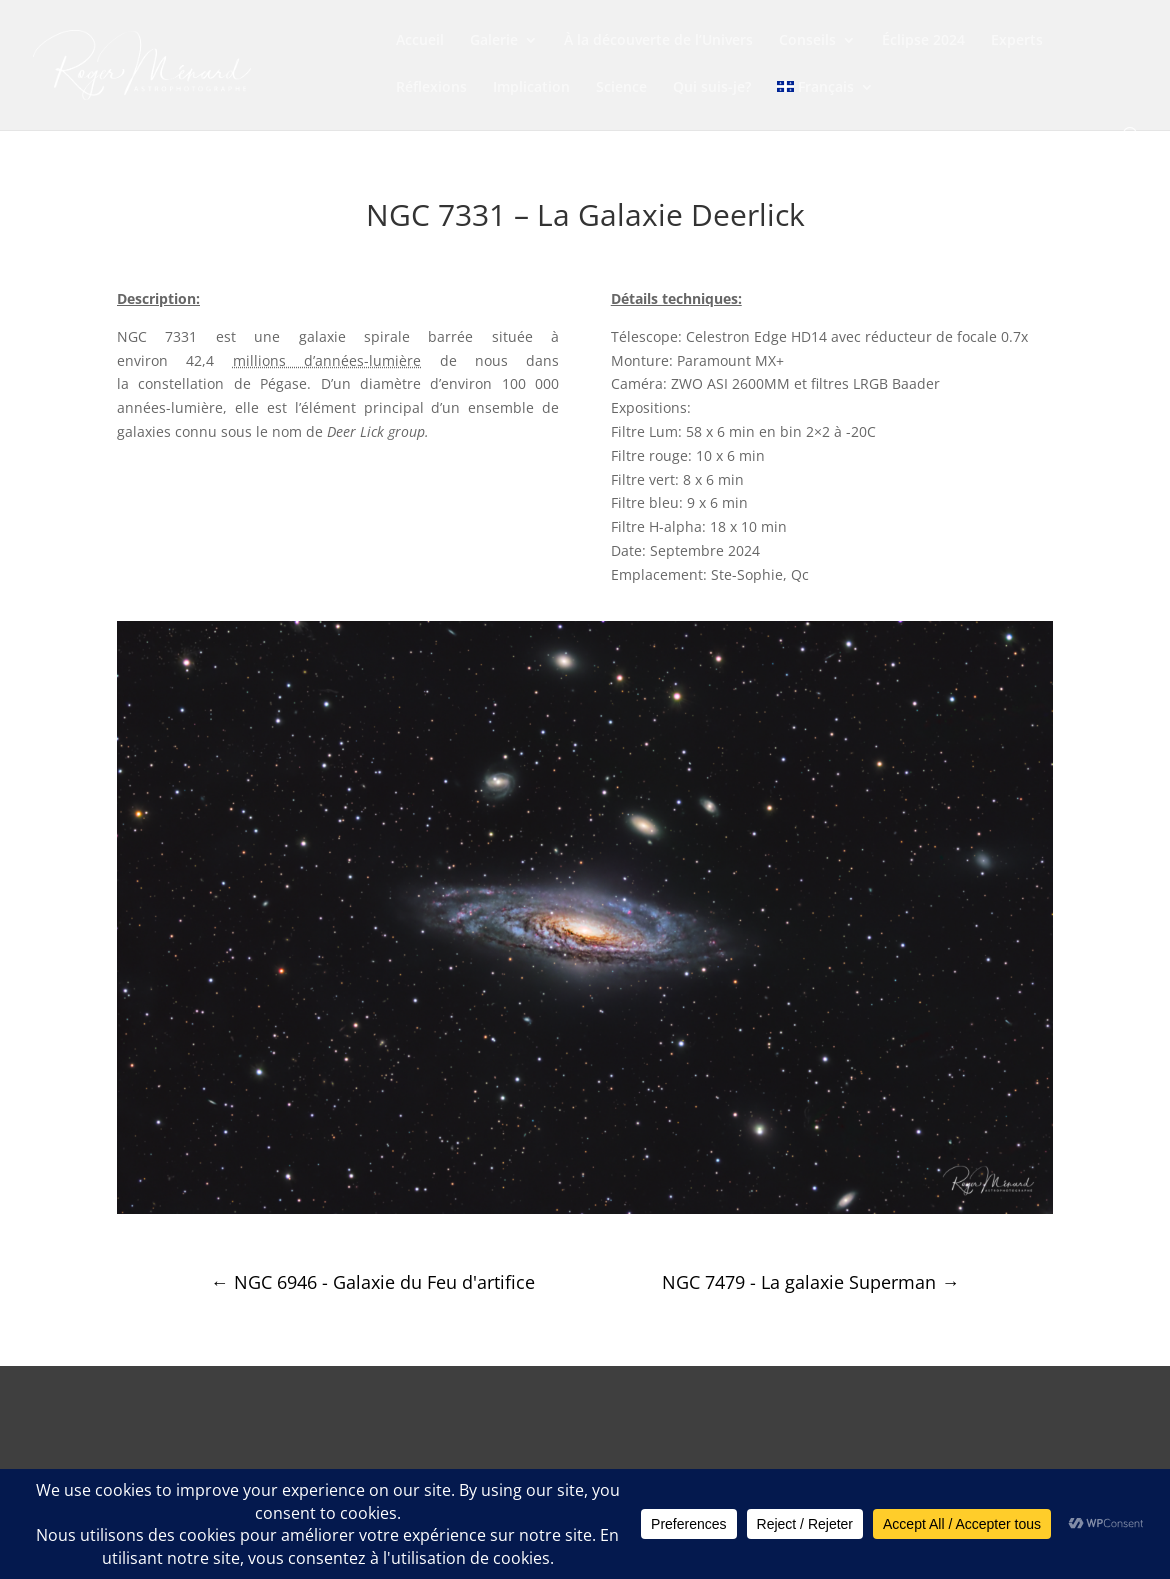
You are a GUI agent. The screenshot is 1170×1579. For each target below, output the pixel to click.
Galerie (494, 41)
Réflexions (431, 88)
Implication (531, 88)
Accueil (420, 41)
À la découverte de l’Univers (658, 41)
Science (621, 88)
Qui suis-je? (712, 88)
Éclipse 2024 (923, 41)
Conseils (807, 41)
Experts (1017, 41)
